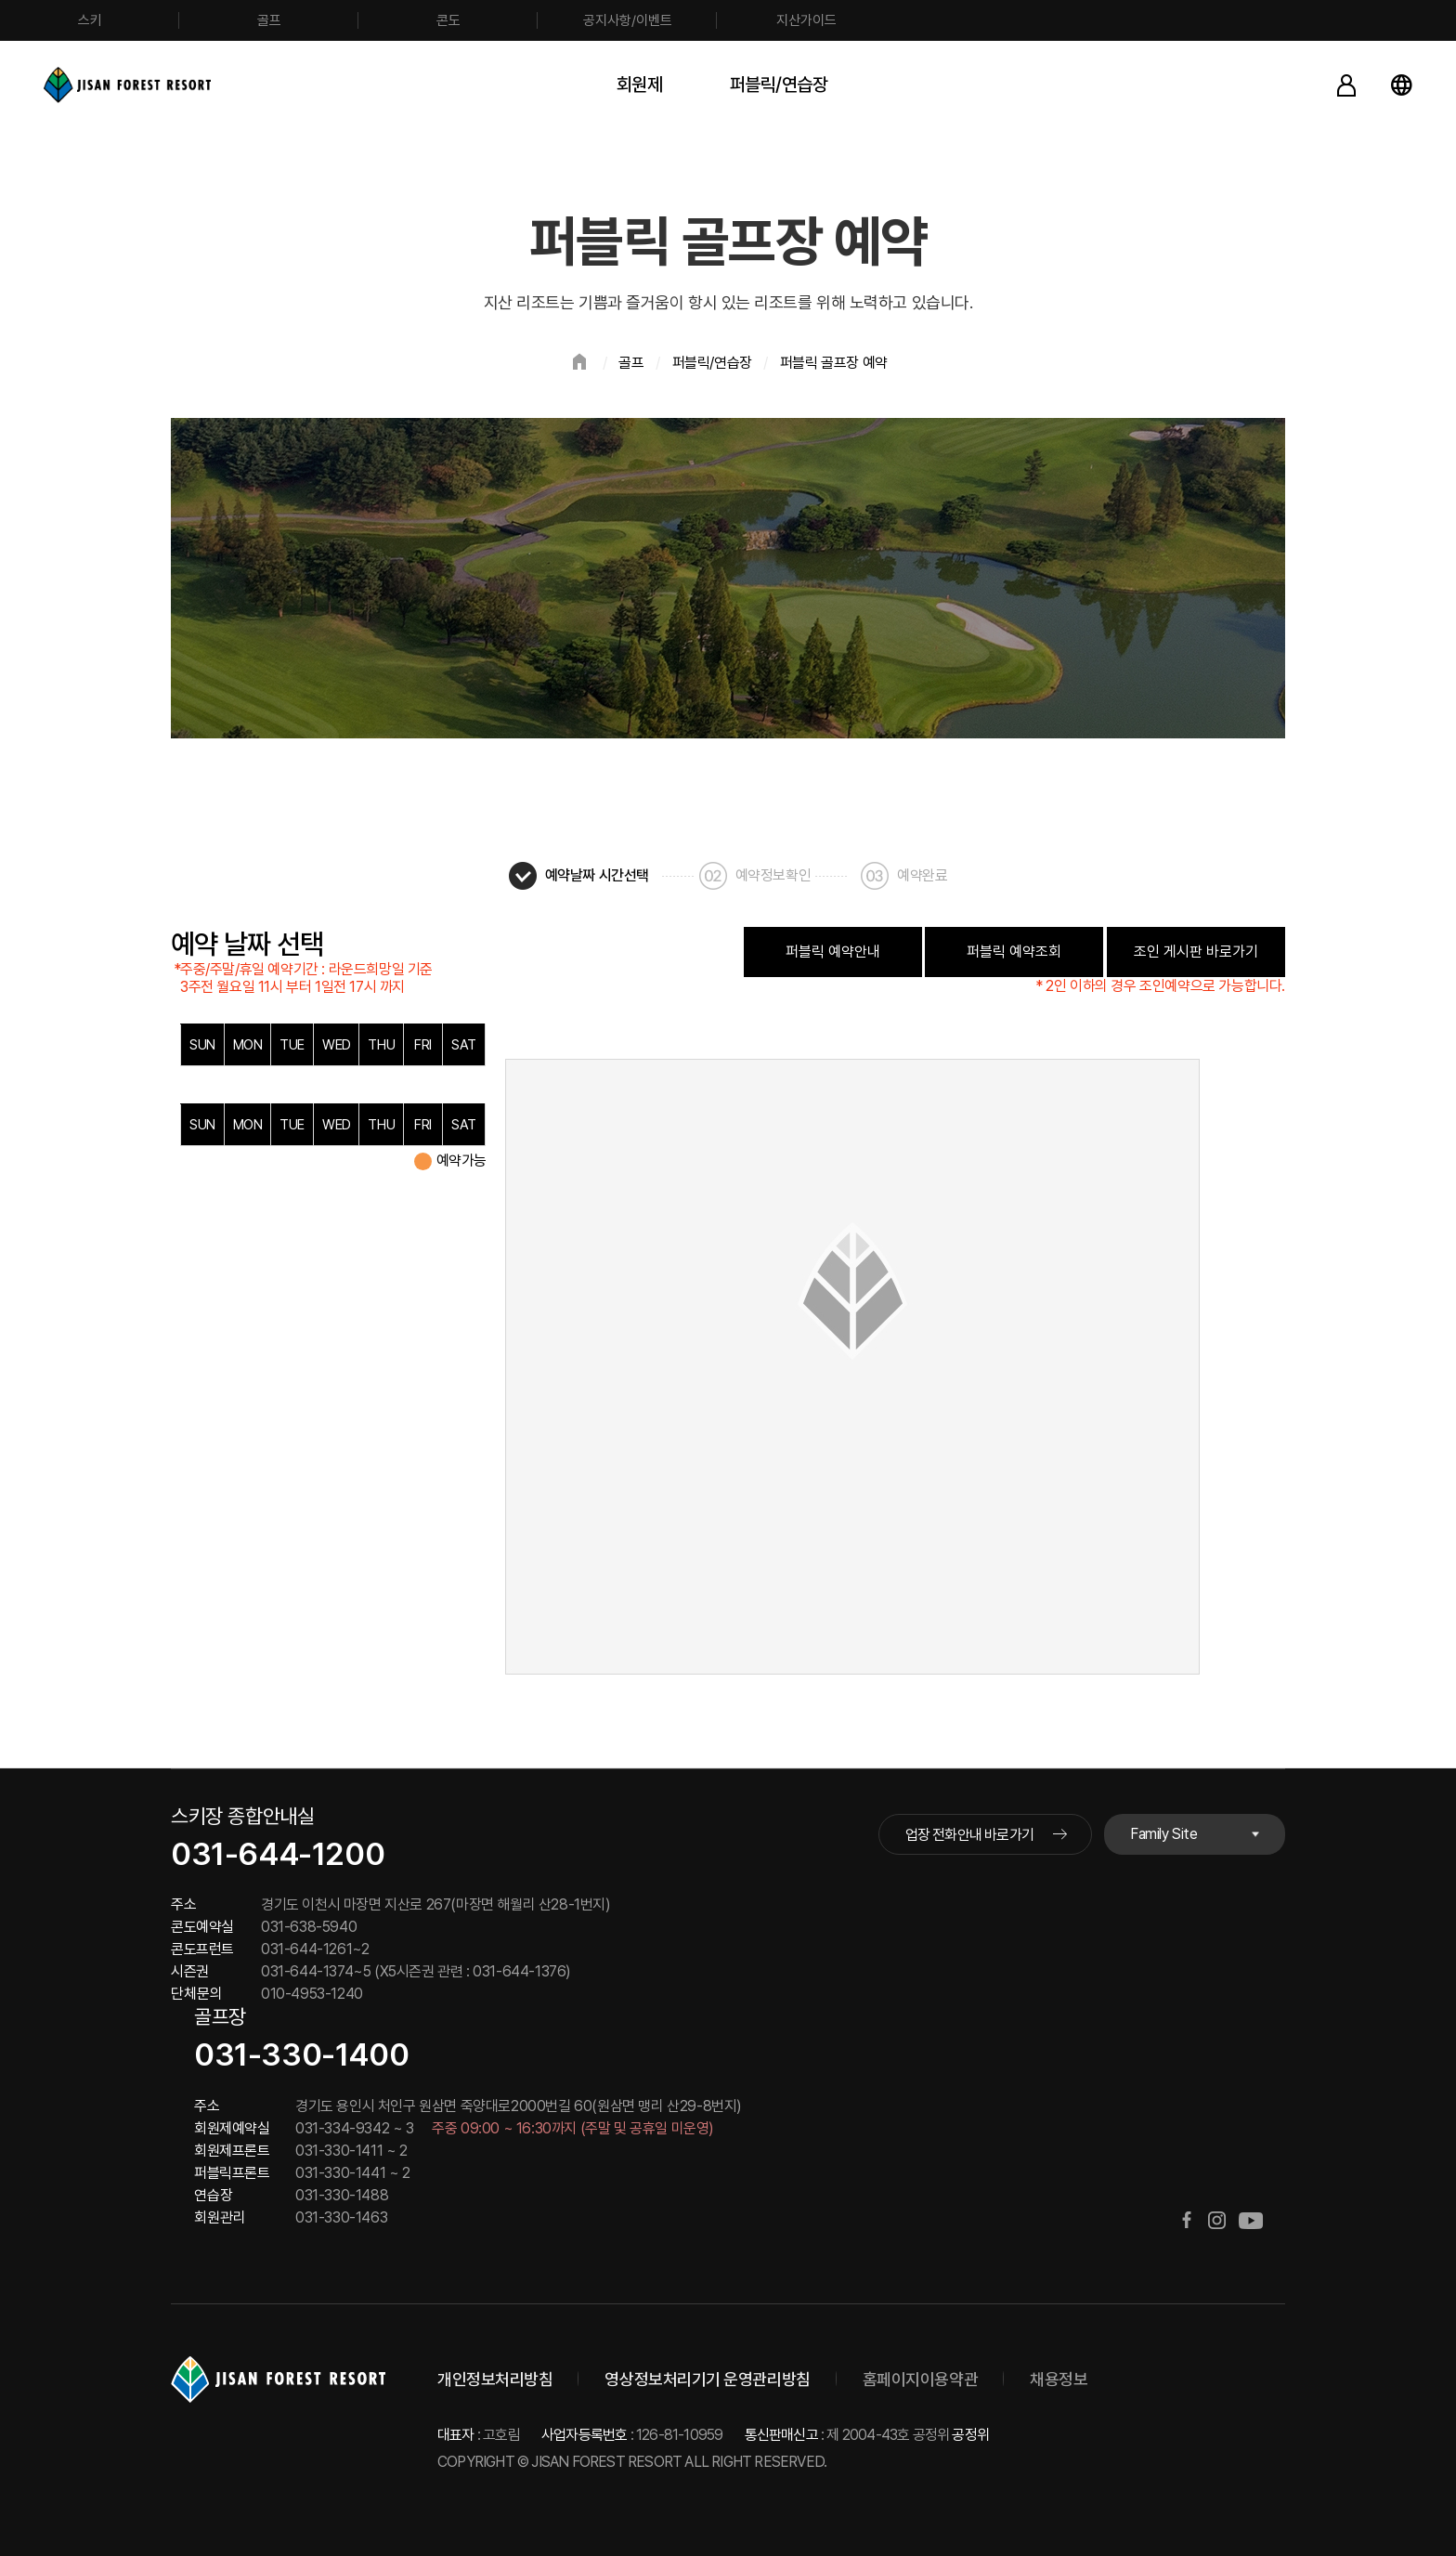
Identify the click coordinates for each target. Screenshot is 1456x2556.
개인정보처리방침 (494, 2379)
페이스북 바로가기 (1187, 2220)
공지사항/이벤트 (627, 20)
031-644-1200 (277, 1853)
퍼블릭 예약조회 (1014, 951)
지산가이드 (806, 20)
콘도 (448, 20)
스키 (90, 20)
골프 (269, 20)
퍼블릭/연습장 (779, 84)
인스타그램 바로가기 (1216, 2220)
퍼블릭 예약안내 (833, 951)
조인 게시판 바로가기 (1196, 951)
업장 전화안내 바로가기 (969, 1835)
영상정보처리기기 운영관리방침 (707, 2379)
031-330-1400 (301, 2054)
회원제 (640, 84)
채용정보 (1058, 2379)
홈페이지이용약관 (920, 2379)
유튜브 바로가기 (1251, 2220)
